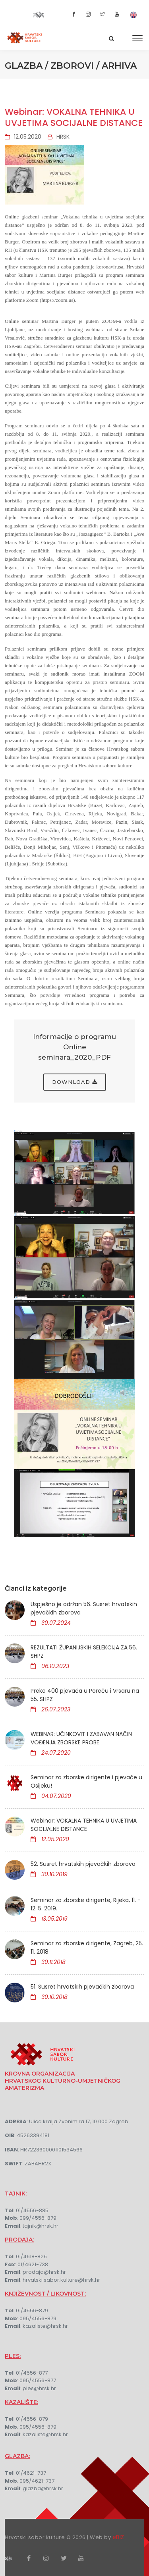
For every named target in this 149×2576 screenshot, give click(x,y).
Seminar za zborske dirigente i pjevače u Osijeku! (86, 1781)
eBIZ (118, 2537)
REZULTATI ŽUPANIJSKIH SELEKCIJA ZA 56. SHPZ (84, 1651)
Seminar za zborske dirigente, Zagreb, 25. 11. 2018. (87, 1947)
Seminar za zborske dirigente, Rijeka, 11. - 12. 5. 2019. (86, 1904)
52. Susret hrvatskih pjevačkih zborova (83, 1864)
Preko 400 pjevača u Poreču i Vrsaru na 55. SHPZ (85, 1695)
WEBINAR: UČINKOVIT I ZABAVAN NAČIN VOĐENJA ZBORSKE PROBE (81, 1738)
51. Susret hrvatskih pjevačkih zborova (82, 1987)
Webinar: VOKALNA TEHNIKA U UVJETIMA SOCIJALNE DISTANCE (74, 117)
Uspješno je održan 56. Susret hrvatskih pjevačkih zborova (84, 1608)
